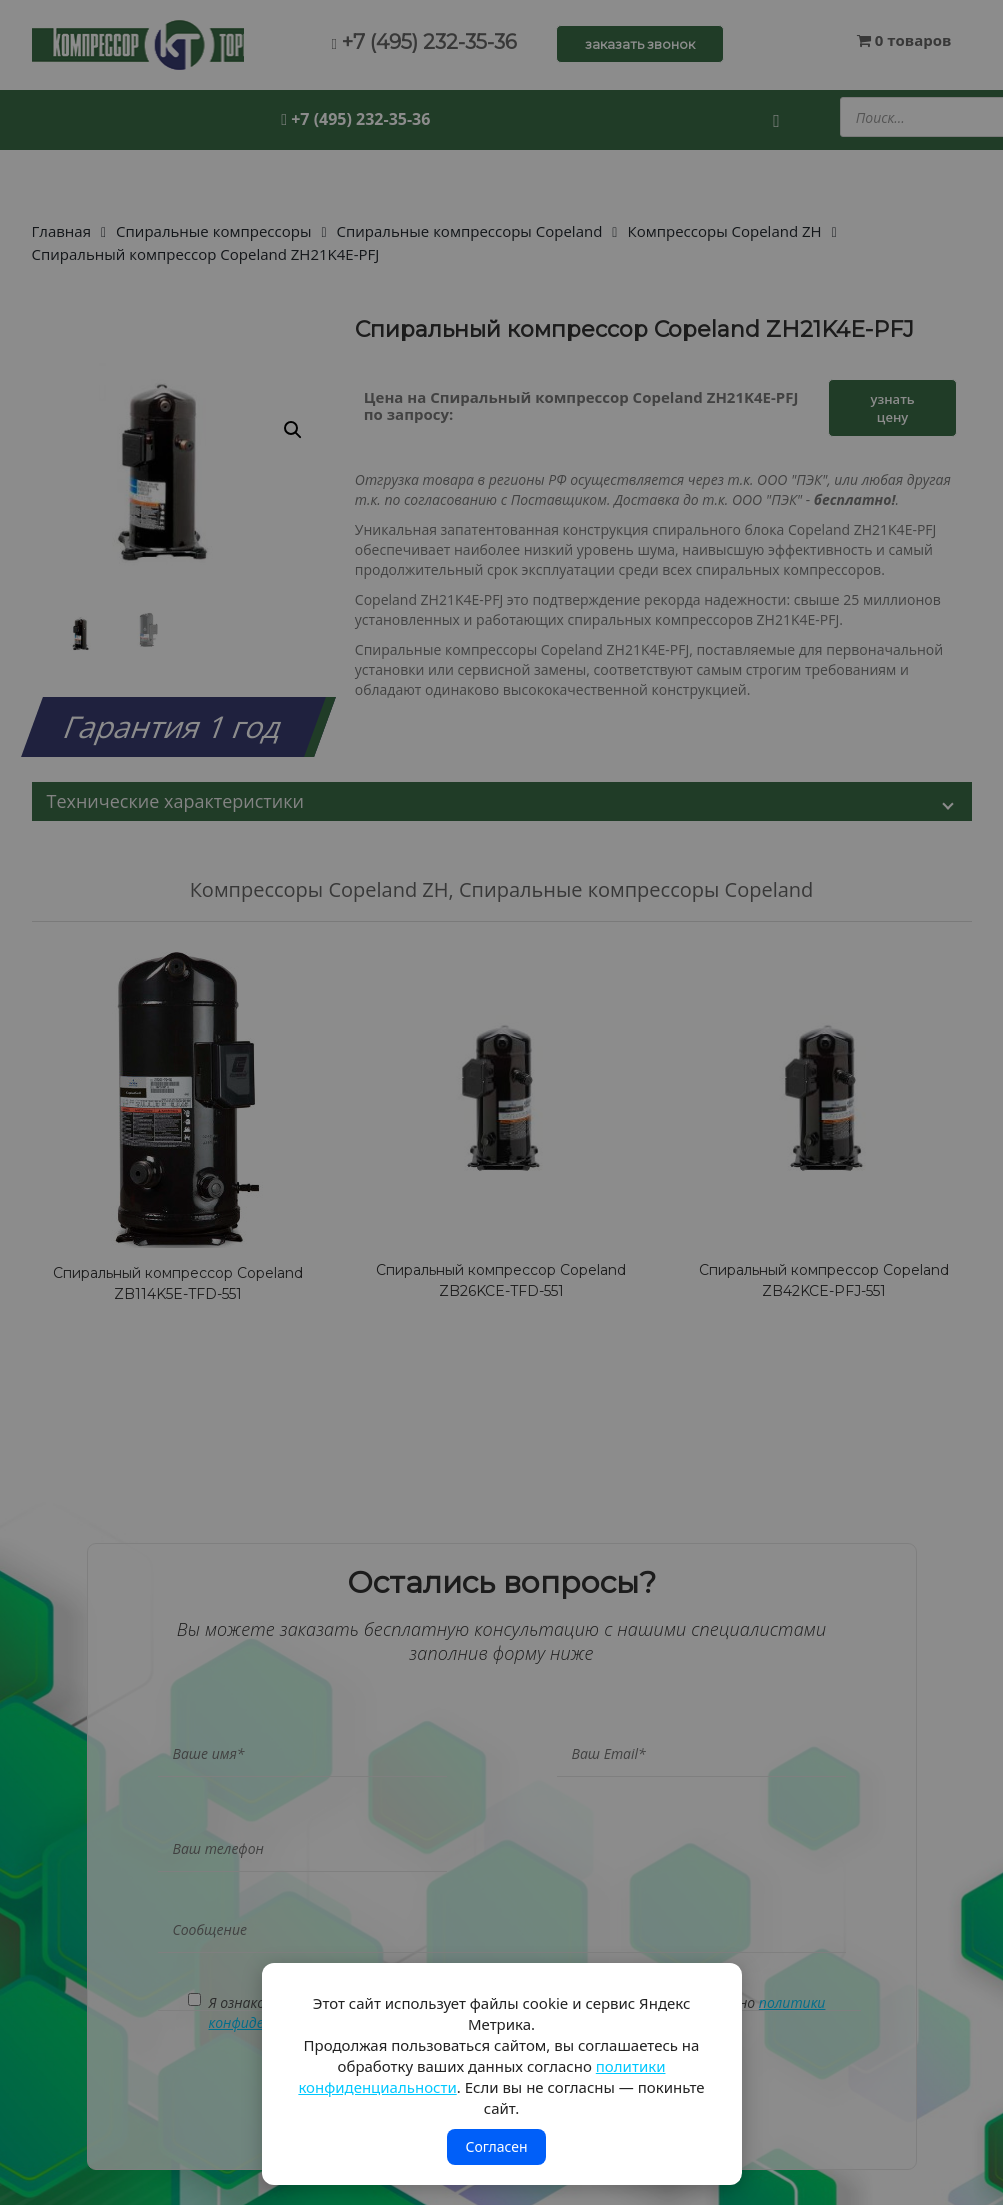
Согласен (496, 2146)
